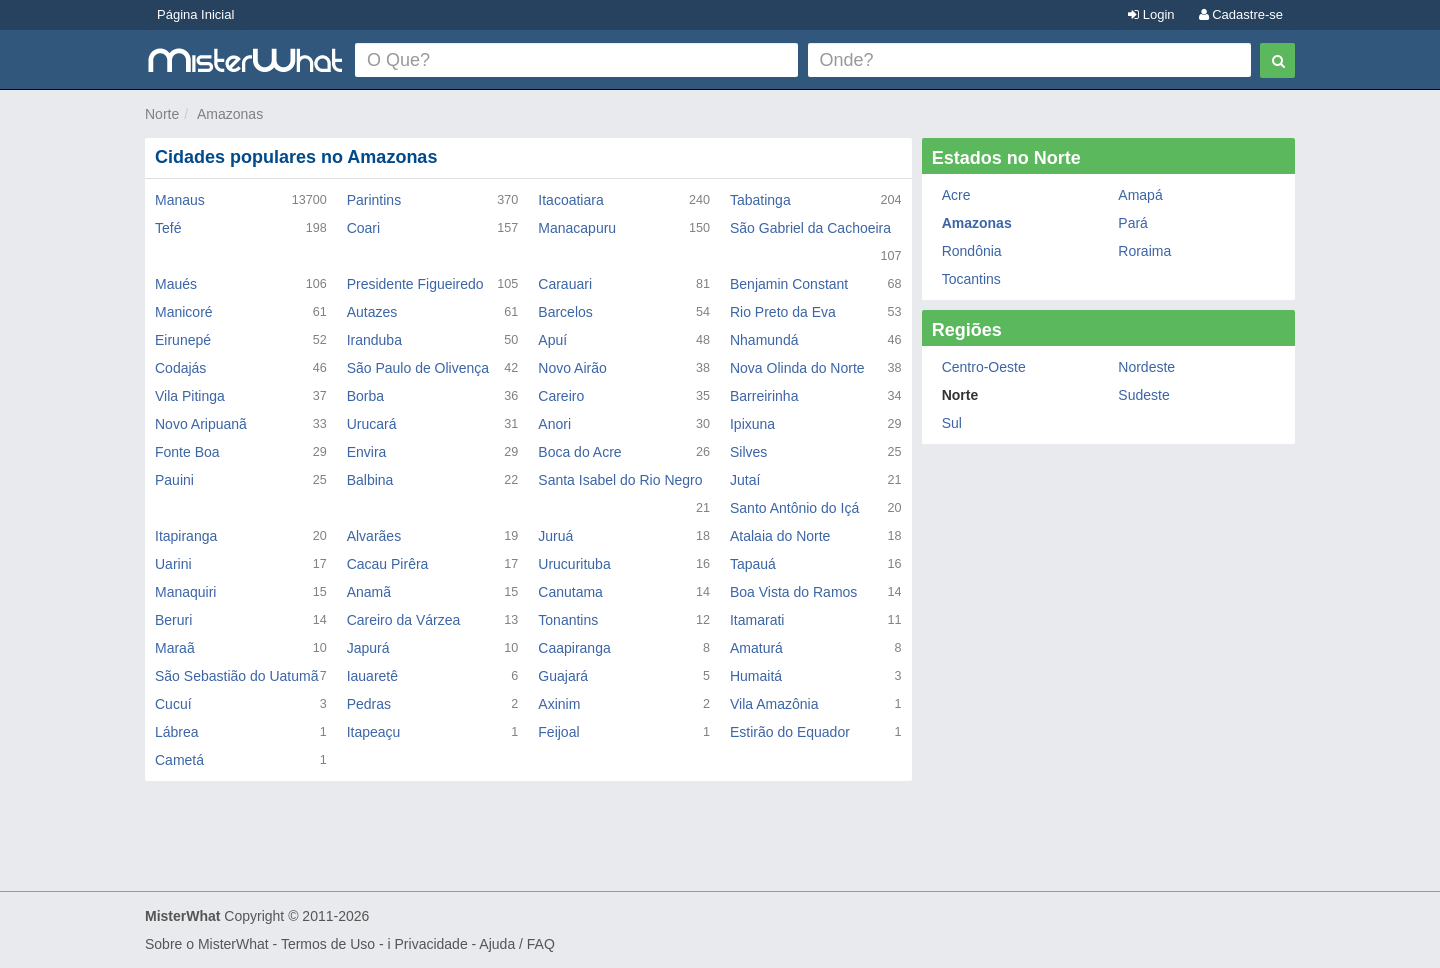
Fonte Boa (187, 452)
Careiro (561, 396)
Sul (952, 423)
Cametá (179, 760)
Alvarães (374, 536)
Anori (554, 424)
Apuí (552, 340)
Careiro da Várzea (404, 620)
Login (1151, 14)
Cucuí (173, 704)
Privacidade (431, 944)
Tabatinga (760, 200)
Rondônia (972, 251)
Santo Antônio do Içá (794, 508)
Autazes (372, 312)
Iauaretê (372, 676)
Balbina (370, 480)
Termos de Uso (328, 944)
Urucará (372, 424)
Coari (363, 228)
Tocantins (971, 279)
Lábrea (177, 732)
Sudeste (1143, 395)
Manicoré (184, 312)
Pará (1133, 223)
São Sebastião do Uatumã (236, 676)
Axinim (559, 704)
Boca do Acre (579, 452)
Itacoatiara (570, 200)
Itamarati (757, 620)
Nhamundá (764, 340)
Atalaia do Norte (780, 536)
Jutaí (745, 480)
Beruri (173, 620)
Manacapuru (577, 228)
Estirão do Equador (790, 732)
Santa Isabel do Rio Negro (620, 480)
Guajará (563, 676)
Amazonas (230, 114)
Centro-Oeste (984, 367)
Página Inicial (195, 14)
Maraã (175, 648)
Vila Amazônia (774, 704)
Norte (162, 114)
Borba (365, 396)
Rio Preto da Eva (783, 312)
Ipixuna (752, 424)
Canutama (570, 592)
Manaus (180, 200)
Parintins (374, 200)
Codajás (180, 368)
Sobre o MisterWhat (207, 944)
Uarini (173, 564)
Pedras (369, 704)
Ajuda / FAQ (516, 944)
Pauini (174, 480)
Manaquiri (185, 592)
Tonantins (568, 620)
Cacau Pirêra (388, 564)
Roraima (1144, 251)
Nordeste (1146, 367)
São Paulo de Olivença (418, 368)
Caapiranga (574, 648)
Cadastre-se (1241, 14)
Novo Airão (572, 368)
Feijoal (558, 732)
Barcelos (565, 312)
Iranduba (374, 340)
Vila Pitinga (190, 396)
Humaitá (756, 676)
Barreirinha (764, 396)
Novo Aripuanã (201, 424)
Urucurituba (574, 564)
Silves (748, 452)
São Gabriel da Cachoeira (810, 228)
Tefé (168, 228)
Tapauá (753, 564)
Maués (176, 284)
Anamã (369, 592)
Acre (956, 195)
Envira (367, 452)
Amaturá (756, 648)
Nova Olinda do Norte (797, 368)
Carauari (565, 284)
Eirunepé (183, 340)
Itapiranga (186, 536)
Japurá (368, 648)
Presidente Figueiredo (415, 284)
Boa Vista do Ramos (793, 592)
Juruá (555, 536)
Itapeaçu (374, 732)
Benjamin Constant (789, 284)
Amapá (1140, 195)
